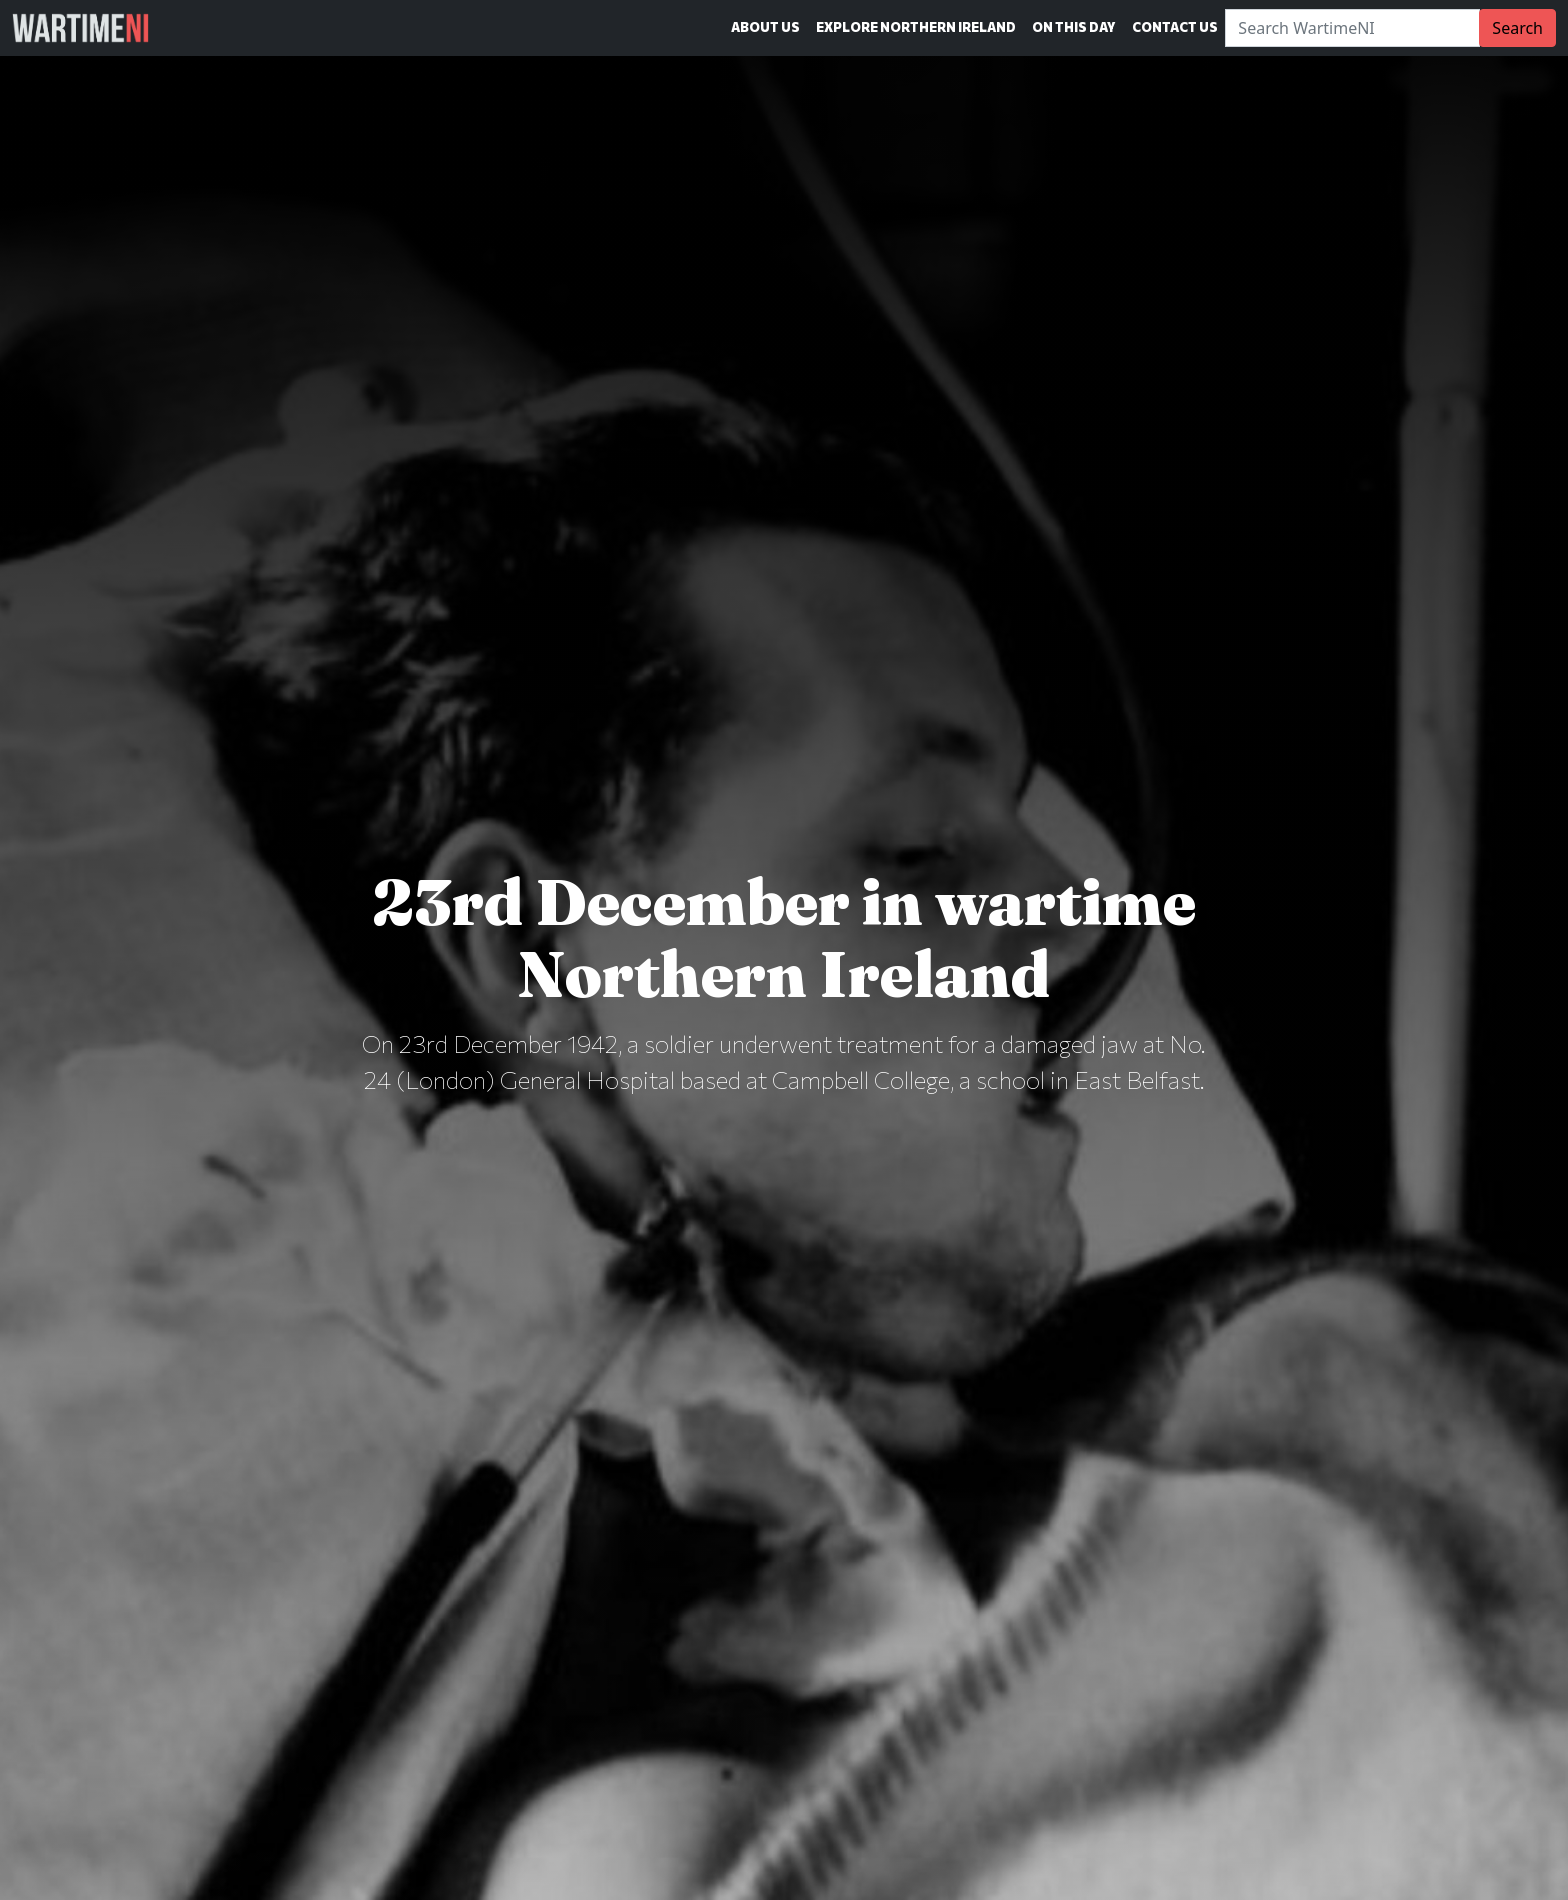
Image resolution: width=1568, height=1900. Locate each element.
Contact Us (1175, 27)
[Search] (1352, 28)
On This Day (1074, 27)
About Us (765, 27)
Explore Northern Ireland (916, 27)
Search (1517, 28)
